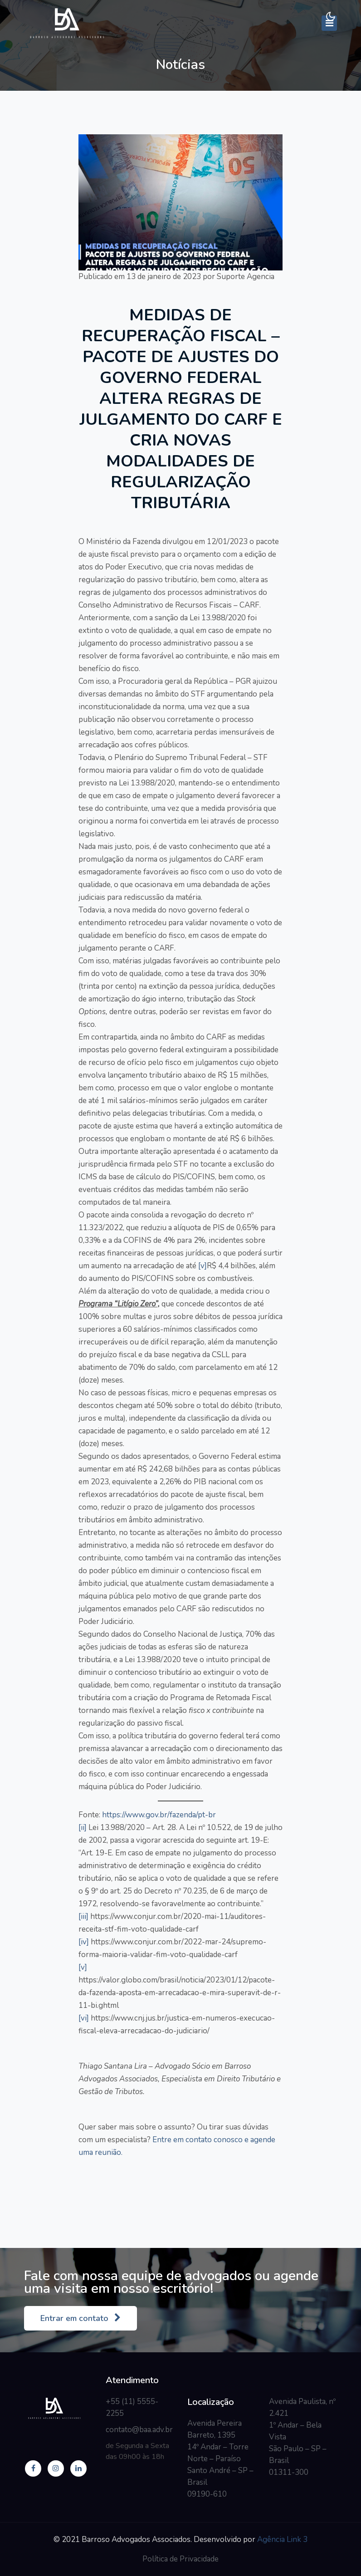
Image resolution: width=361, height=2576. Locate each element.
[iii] (83, 1916)
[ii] (82, 1827)
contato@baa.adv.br (139, 2429)
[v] (202, 1266)
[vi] (83, 2018)
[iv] (83, 1942)
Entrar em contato (80, 2318)
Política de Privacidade (180, 2559)
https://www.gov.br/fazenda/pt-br (159, 1815)
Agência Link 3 (282, 2539)
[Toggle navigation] (329, 23)
